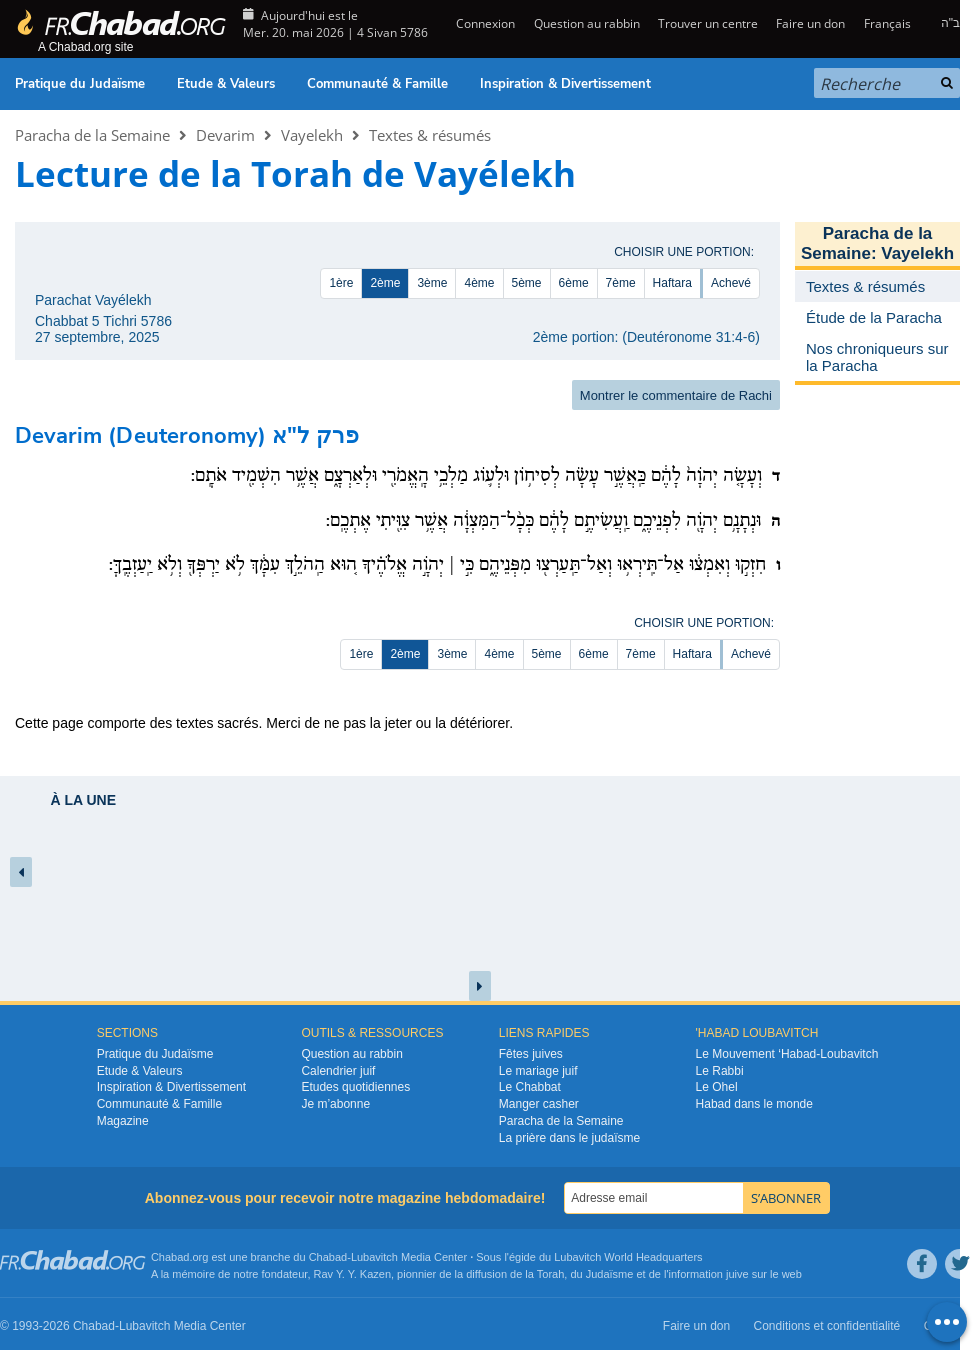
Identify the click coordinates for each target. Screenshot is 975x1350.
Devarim (225, 135)
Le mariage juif (538, 1071)
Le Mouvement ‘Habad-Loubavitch (787, 1054)
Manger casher (539, 1104)
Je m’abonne (335, 1104)
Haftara (672, 283)
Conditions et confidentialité (827, 1326)
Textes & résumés (430, 135)
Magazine (123, 1121)
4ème (479, 283)
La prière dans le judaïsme (569, 1138)
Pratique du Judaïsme (80, 84)
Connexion (484, 23)
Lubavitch (374, 1257)
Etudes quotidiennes (355, 1087)
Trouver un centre (708, 23)
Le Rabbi (720, 1071)
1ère (341, 283)
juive (737, 1274)
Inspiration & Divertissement (565, 84)
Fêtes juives (531, 1054)
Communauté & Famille (377, 84)
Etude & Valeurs (226, 84)
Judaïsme (610, 1274)
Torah (551, 1274)
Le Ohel (717, 1087)
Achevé (731, 283)
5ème (527, 283)
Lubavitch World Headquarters (628, 1257)
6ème (574, 283)
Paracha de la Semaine (92, 135)
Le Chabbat (530, 1087)
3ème (432, 283)
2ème (385, 283)
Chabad (328, 1257)
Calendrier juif (338, 1071)
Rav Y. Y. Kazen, (354, 1274)
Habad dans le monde (754, 1104)
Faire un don (810, 23)
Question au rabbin (587, 23)
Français (887, 23)
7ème (621, 283)
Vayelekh (312, 135)
